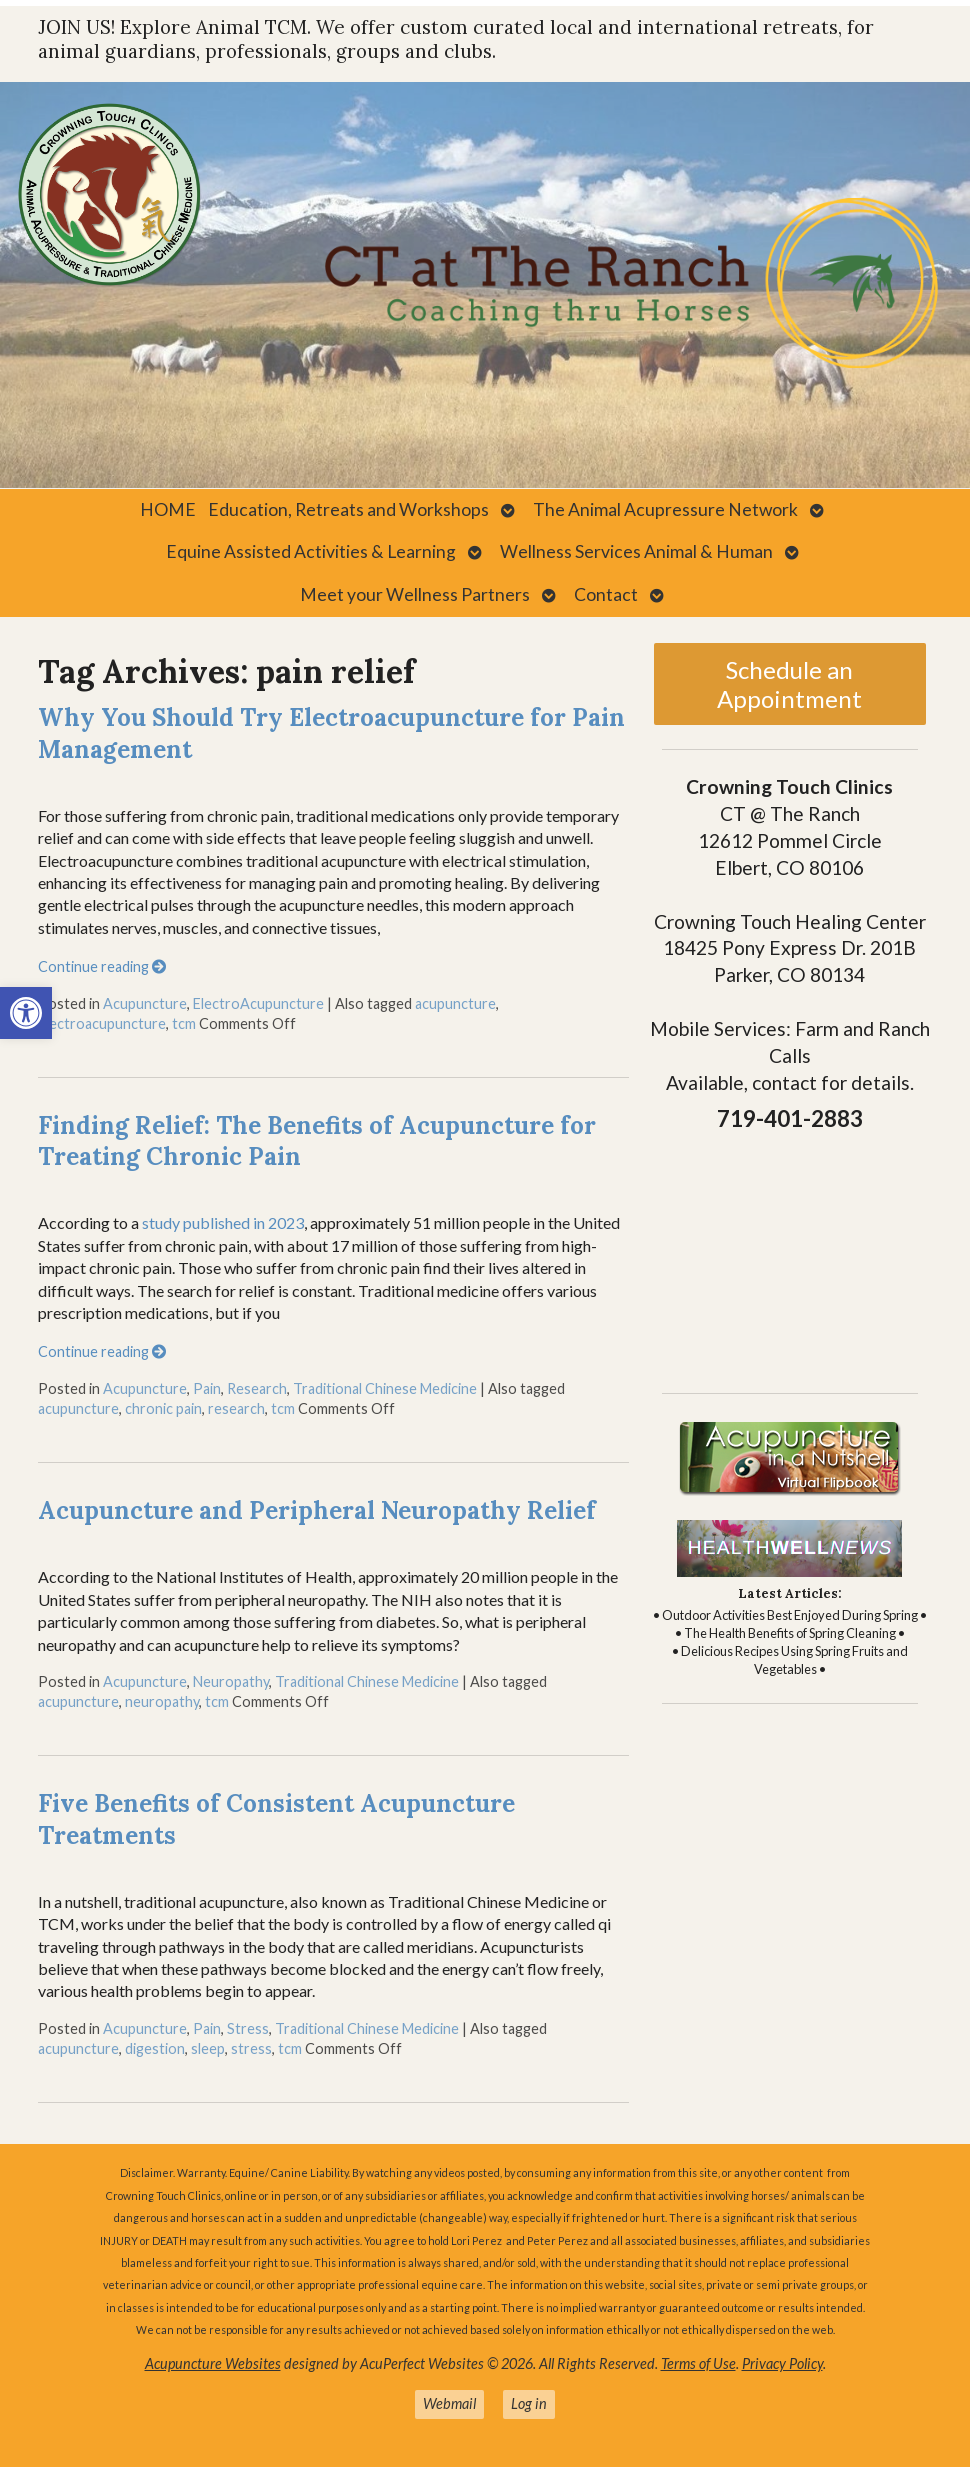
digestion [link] (155, 2048)
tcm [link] (184, 1023)
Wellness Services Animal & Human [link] (636, 551)
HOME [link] (168, 509)
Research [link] (257, 1388)
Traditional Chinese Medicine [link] (385, 1388)
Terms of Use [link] (698, 2363)
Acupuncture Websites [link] (213, 2363)
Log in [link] (529, 2403)
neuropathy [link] (162, 1701)
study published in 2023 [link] (223, 1222)
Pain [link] (207, 1388)
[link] (26, 1013)
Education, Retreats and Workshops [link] (348, 509)
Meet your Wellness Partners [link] (415, 594)
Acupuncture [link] (145, 1003)
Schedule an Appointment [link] (789, 684)
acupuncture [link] (455, 1003)
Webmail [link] (449, 2403)
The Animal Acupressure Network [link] (665, 509)
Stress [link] (248, 2028)
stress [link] (251, 2048)
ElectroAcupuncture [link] (258, 1003)
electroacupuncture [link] (102, 1023)
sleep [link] (208, 2048)
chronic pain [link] (163, 1408)
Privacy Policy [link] (782, 2363)
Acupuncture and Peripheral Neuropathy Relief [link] (317, 1510)
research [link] (236, 1408)
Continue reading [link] (102, 966)
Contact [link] (606, 594)
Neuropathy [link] (231, 1681)
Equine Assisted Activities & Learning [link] (311, 551)
